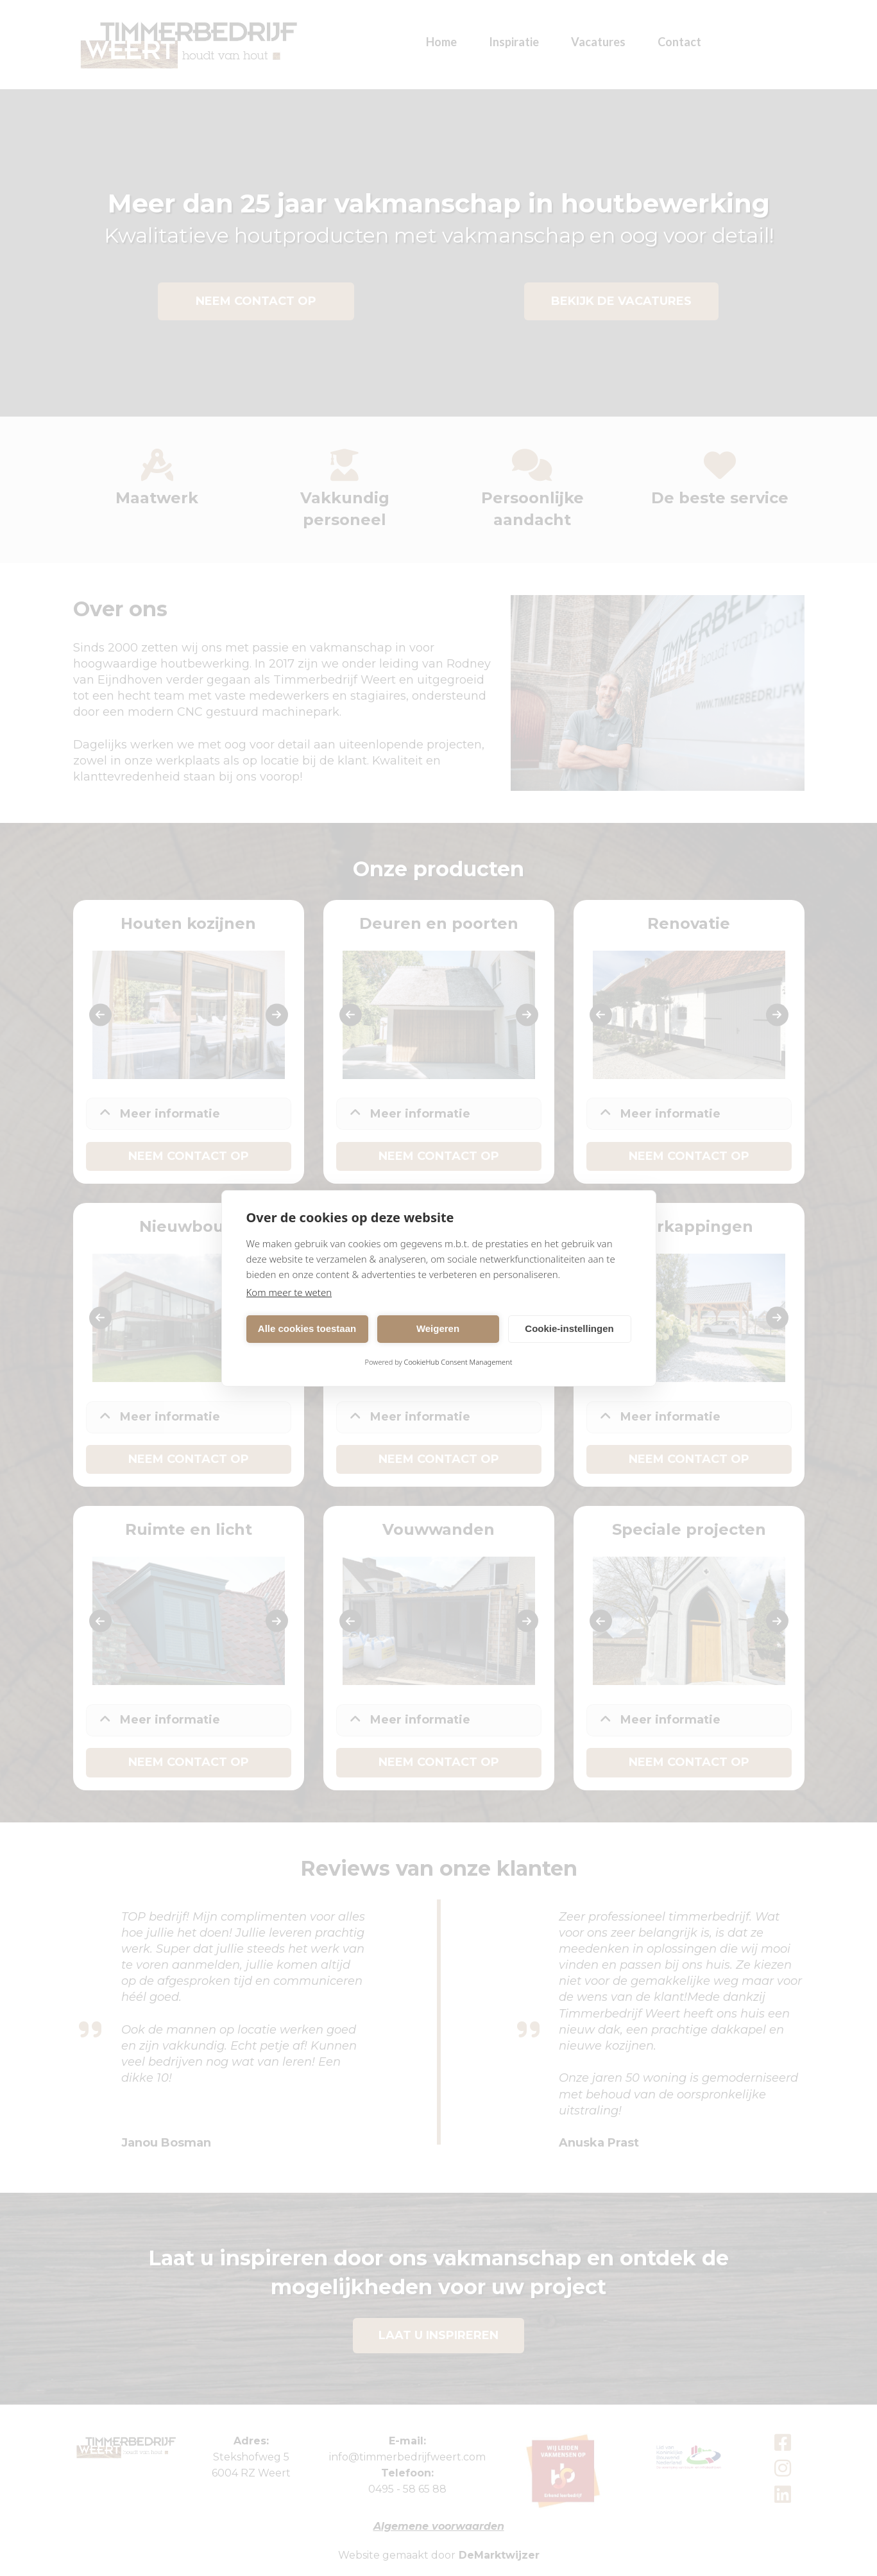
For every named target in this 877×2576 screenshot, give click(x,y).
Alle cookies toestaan (307, 1328)
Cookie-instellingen (569, 1328)
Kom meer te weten (289, 1292)
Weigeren (437, 1328)
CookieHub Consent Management (458, 1362)
